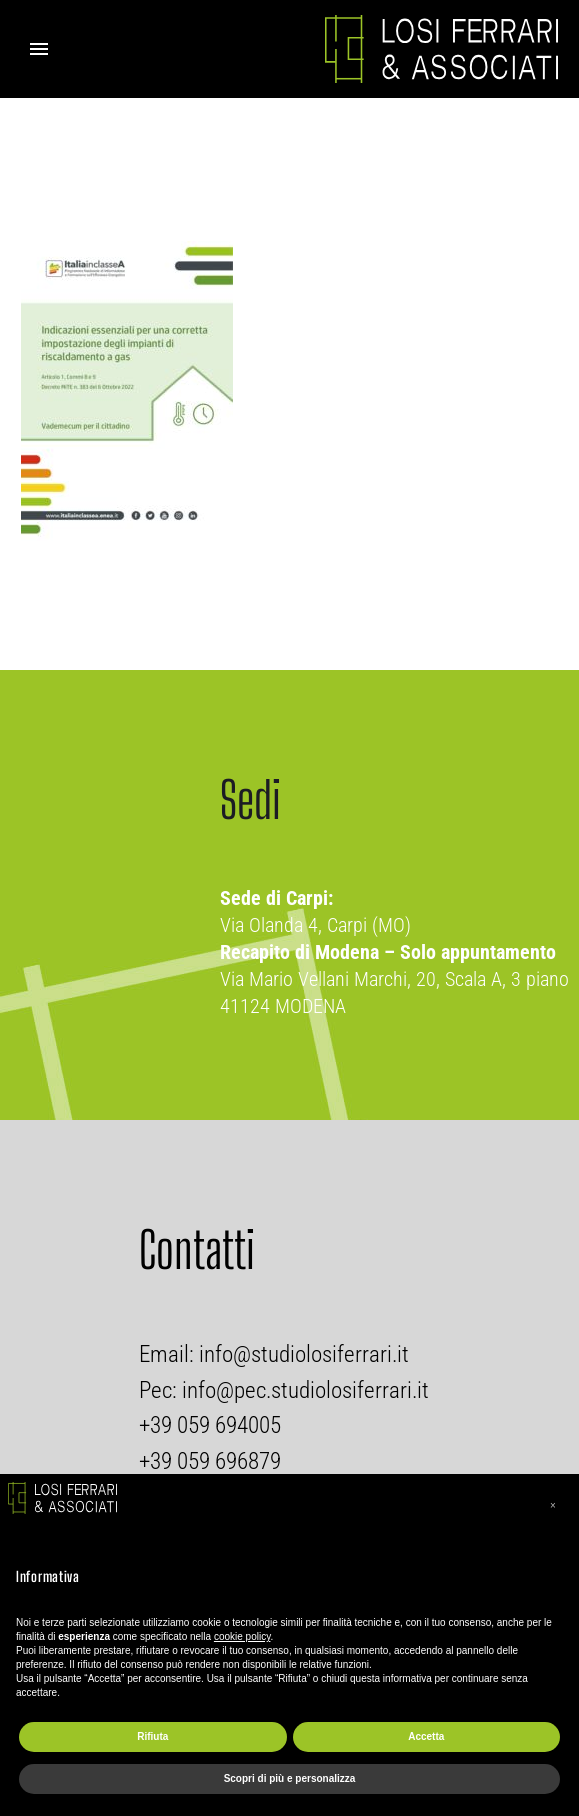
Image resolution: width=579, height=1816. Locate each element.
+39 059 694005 (210, 1425)
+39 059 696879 (210, 1461)
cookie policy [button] (242, 1636)
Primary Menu (39, 49)
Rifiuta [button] (152, 1736)
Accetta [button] (426, 1736)
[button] (553, 1506)
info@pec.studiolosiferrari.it (305, 1390)
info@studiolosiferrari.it (301, 1354)
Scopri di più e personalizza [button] (290, 1778)
